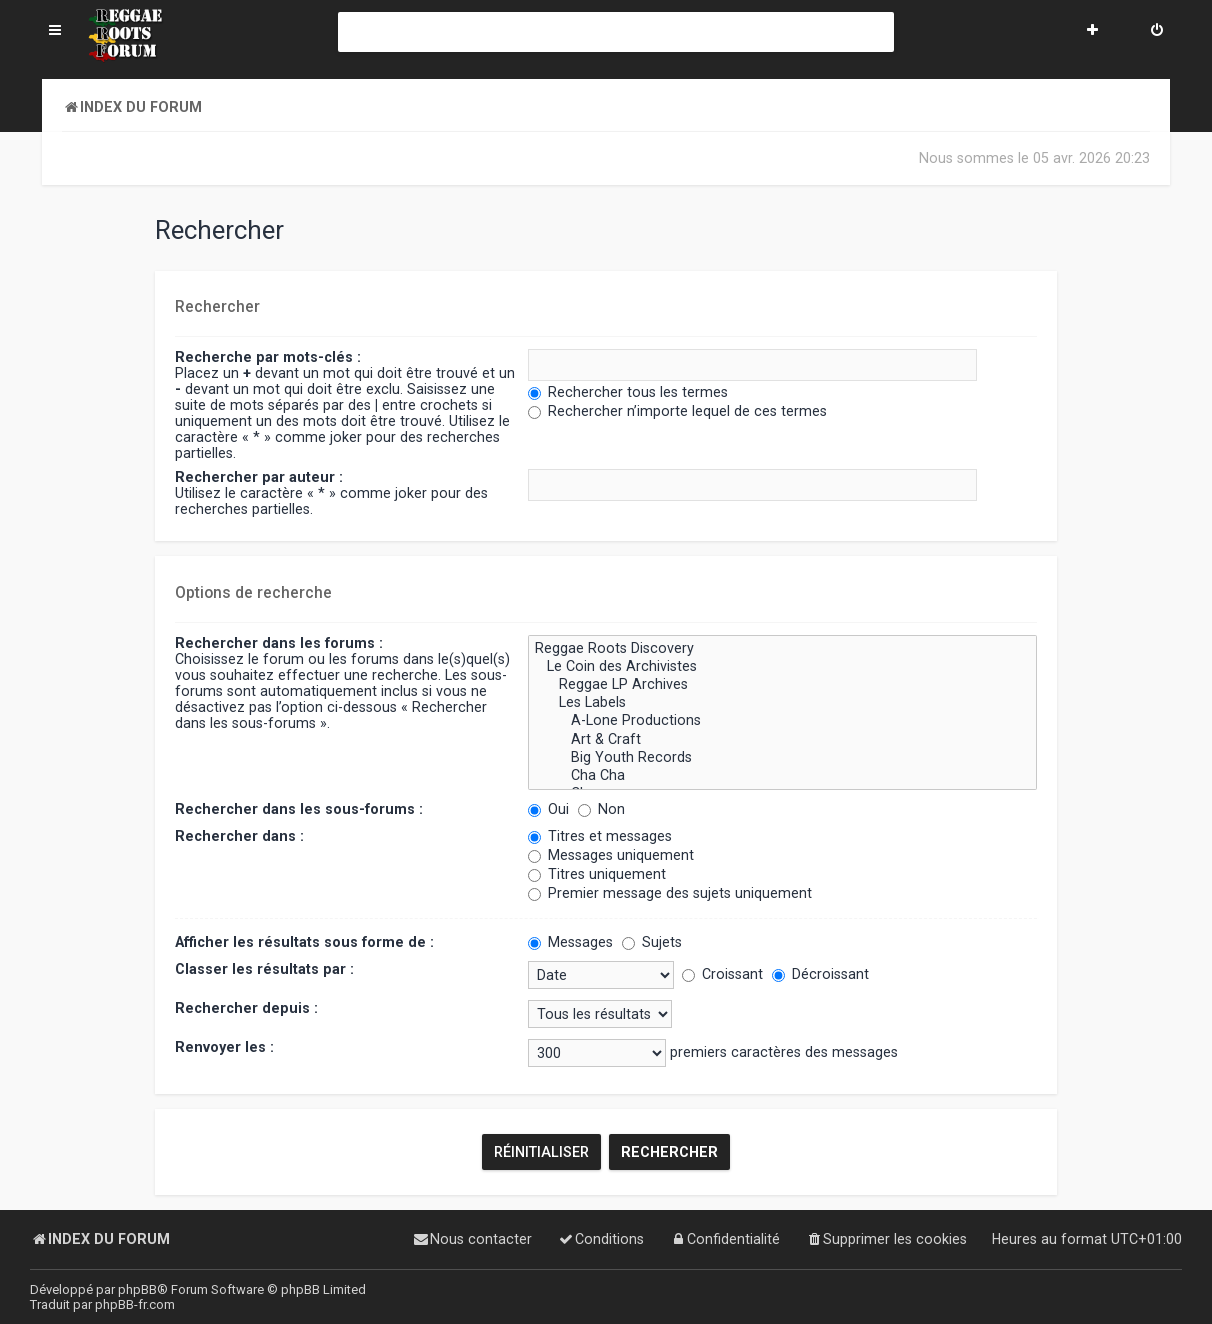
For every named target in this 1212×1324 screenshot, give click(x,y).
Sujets (652, 942)
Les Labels (782, 703)
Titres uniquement (597, 874)
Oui (548, 809)
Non (601, 809)
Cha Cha (782, 776)
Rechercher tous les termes (628, 392)
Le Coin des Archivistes (782, 667)
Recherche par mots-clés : (268, 357)
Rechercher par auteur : (259, 477)
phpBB (137, 1289)
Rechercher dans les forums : (279, 643)
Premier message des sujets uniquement (670, 893)
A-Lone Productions (782, 721)
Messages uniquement (611, 855)
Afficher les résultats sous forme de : (304, 942)
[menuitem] (1157, 32)
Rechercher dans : (239, 836)
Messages (570, 942)
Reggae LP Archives (782, 685)
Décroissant (820, 974)
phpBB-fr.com (135, 1304)
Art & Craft (782, 739)
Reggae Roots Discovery (782, 649)
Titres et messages (600, 836)
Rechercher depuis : (246, 1008)
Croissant (722, 974)
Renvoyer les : (224, 1047)
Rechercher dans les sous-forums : (299, 809)
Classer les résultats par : (264, 969)
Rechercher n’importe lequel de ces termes (677, 411)
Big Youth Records (782, 758)
